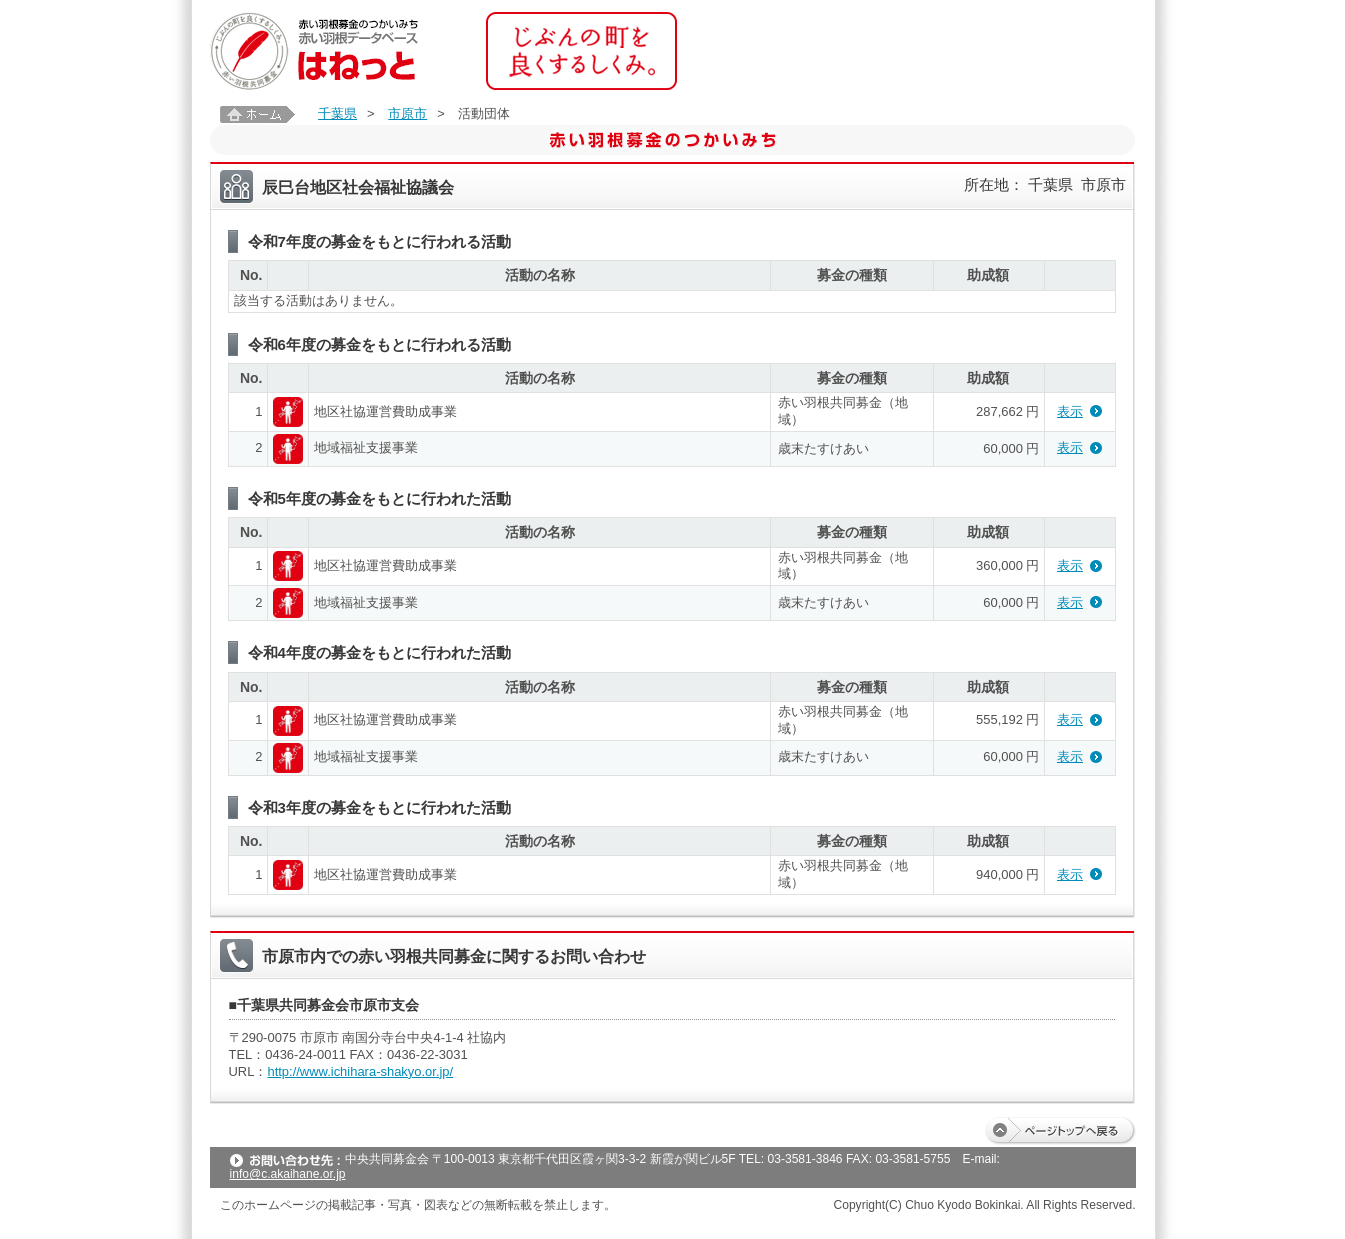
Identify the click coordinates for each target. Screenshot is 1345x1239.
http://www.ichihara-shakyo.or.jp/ (360, 1071)
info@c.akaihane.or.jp (288, 1174)
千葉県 (337, 113)
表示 (1070, 411)
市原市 (407, 113)
